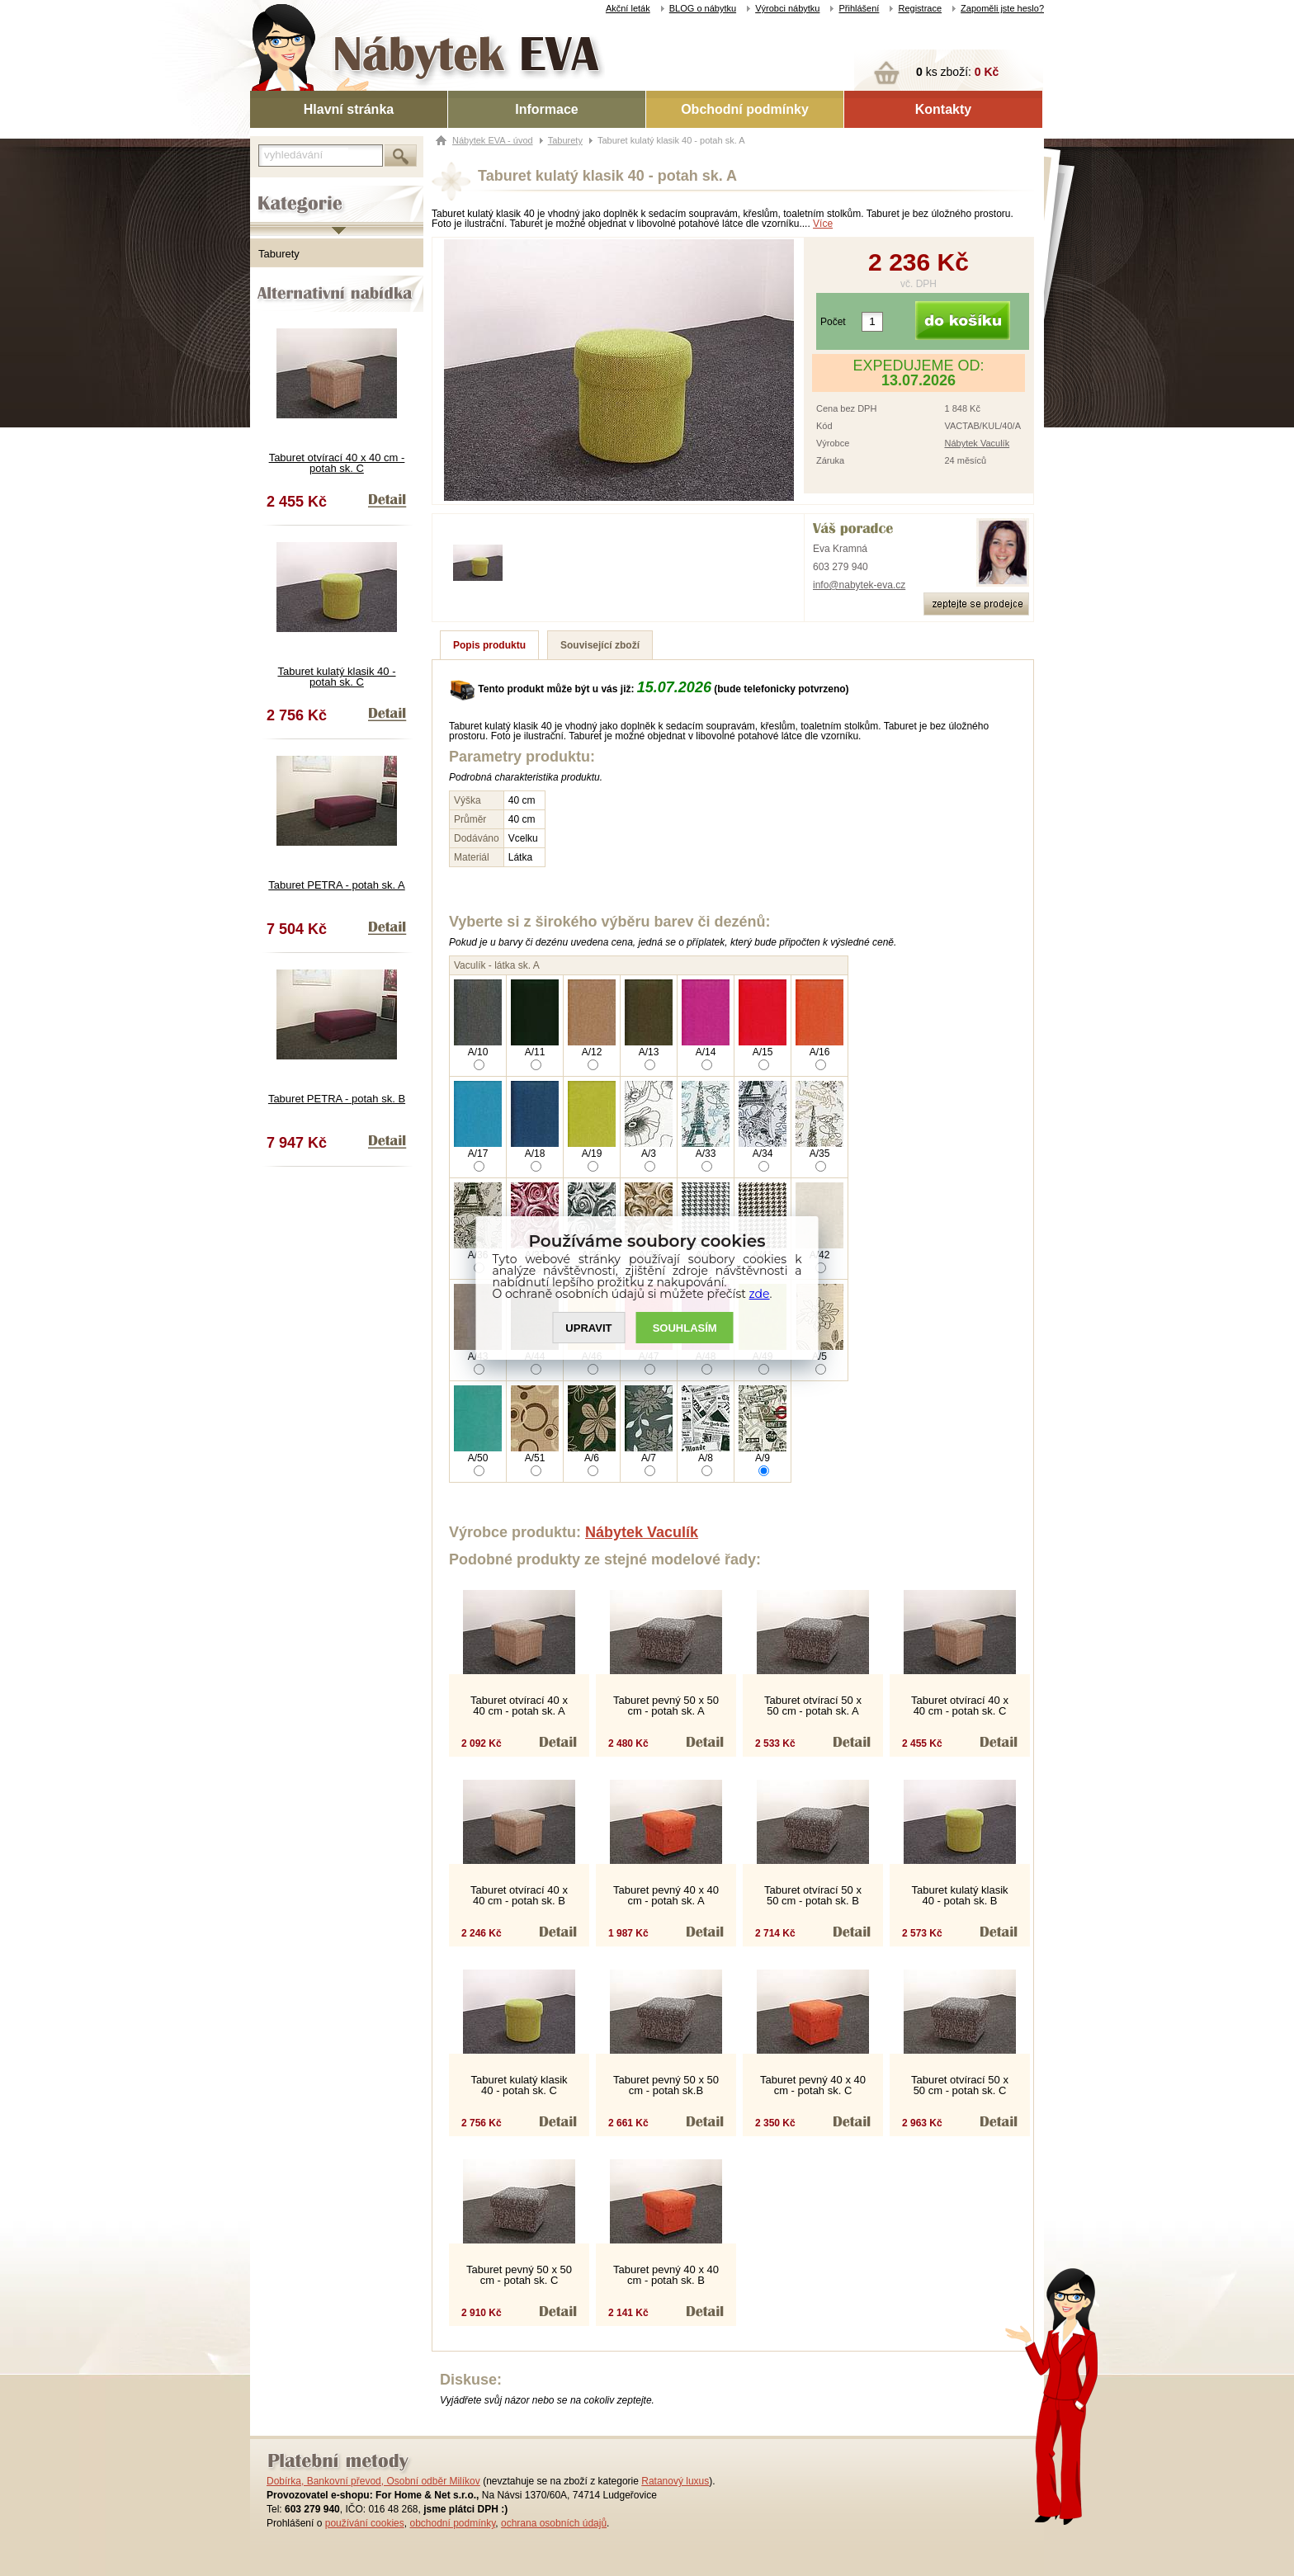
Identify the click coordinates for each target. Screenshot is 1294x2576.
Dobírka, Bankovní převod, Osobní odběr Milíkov (373, 2481)
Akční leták (628, 8)
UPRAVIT (588, 1328)
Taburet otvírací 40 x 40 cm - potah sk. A (519, 1705)
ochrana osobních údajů (554, 2523)
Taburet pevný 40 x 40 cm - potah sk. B (666, 2274)
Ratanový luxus (675, 2481)
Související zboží (600, 645)
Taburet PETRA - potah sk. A (336, 885)
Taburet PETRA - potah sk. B (336, 1098)
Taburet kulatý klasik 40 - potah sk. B (959, 1895)
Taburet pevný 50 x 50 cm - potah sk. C (519, 2274)
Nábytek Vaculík (976, 443)
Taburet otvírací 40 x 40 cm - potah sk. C (337, 462)
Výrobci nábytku (787, 8)
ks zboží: (957, 71)
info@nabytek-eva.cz (859, 585)
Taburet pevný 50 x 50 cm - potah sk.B (666, 2085)
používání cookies (364, 2523)
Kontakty (943, 109)
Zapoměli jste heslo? (1002, 8)
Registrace (920, 8)
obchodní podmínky (452, 2523)
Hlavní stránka (349, 109)
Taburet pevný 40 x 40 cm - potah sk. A (666, 1895)
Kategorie (272, 190)
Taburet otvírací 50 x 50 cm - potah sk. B (813, 1895)
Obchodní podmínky (745, 109)
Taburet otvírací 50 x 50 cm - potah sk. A (813, 1705)
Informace (546, 109)
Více (823, 223)
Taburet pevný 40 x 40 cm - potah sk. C (813, 2085)
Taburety (279, 254)
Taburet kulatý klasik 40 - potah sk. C (336, 676)
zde (759, 1293)
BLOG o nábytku (702, 8)
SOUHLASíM (685, 1328)
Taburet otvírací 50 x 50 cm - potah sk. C (959, 2085)
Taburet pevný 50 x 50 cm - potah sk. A (666, 1705)
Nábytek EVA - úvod (492, 140)
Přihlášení (858, 8)
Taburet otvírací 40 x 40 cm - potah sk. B (519, 1895)
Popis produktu (489, 645)
